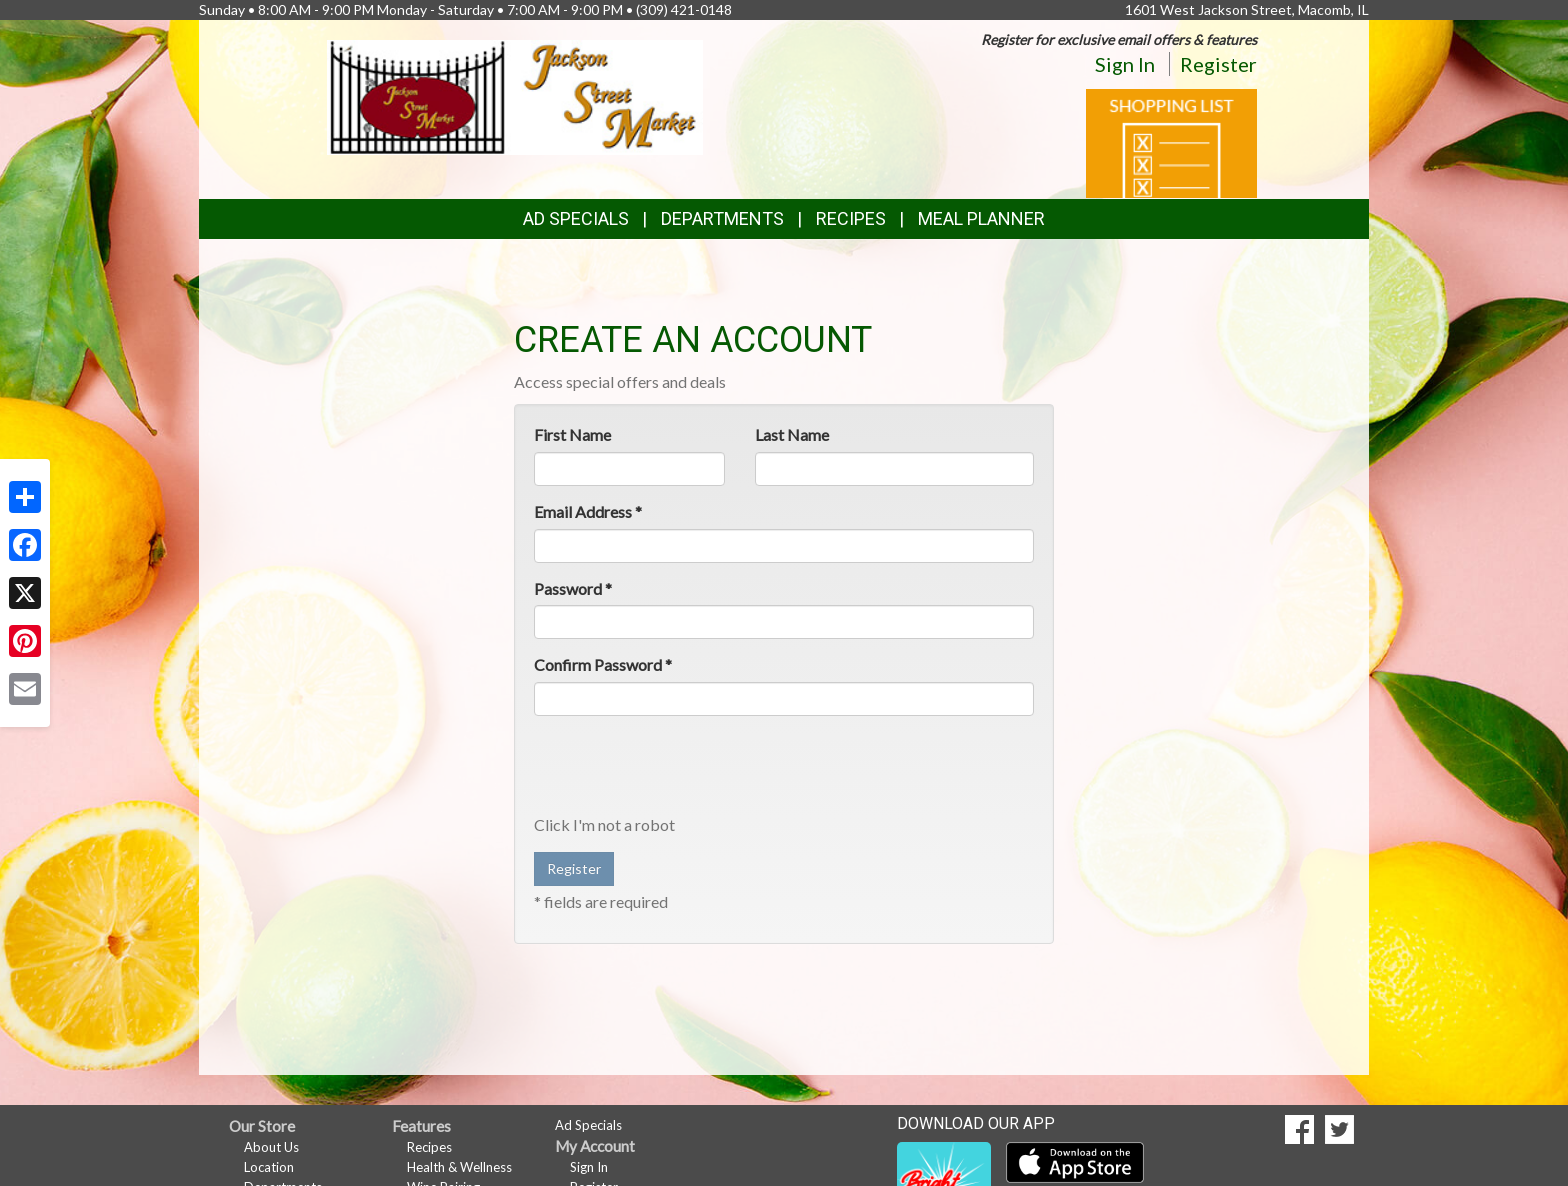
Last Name (792, 434)
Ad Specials (576, 218)
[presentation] (686, 770)
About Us (271, 1147)
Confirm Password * (603, 664)
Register (1218, 64)
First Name (572, 434)
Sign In (1125, 64)
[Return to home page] (515, 95)
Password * (573, 588)
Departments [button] (722, 218)
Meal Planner (981, 218)
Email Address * (588, 511)
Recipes (851, 218)
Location (269, 1167)
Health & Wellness (459, 1167)
